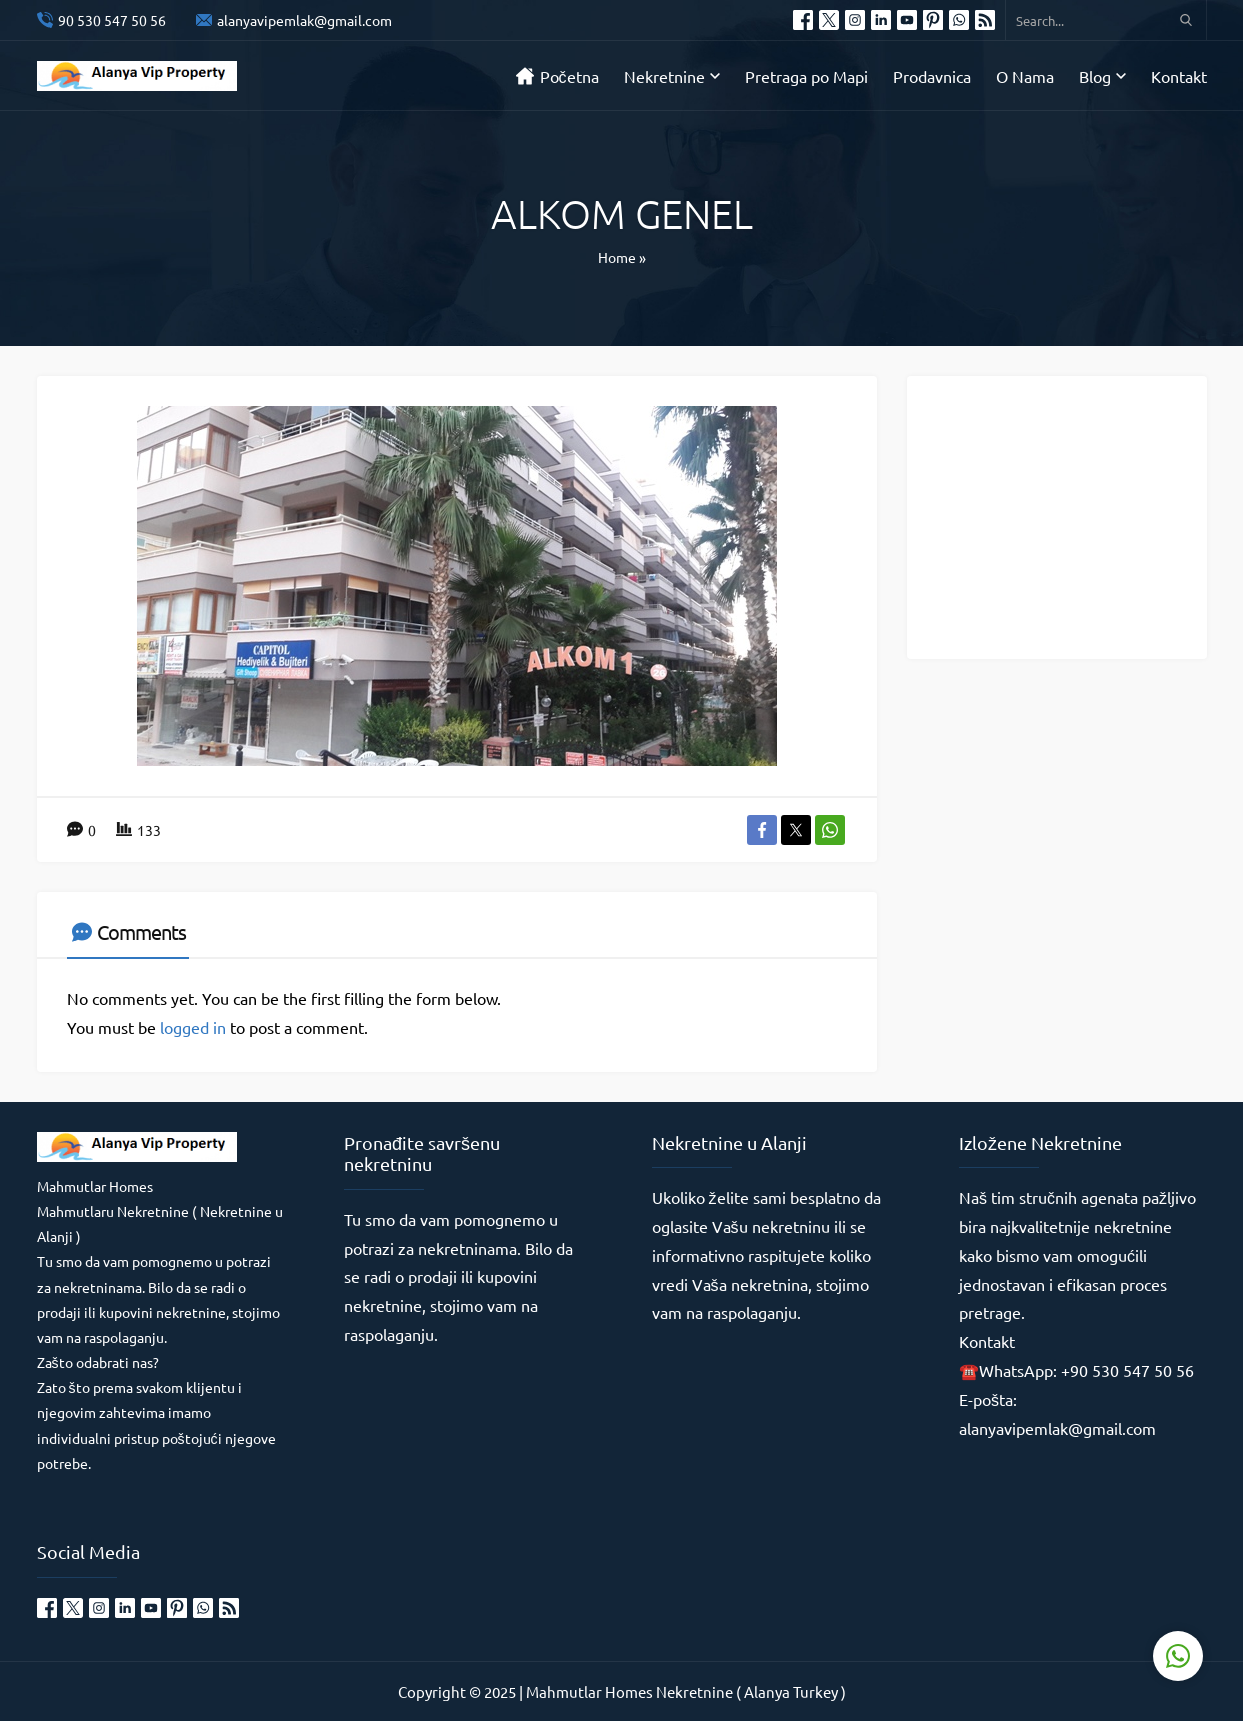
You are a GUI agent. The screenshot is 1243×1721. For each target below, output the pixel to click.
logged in (193, 1027)
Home (617, 257)
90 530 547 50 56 (112, 20)
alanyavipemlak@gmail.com (304, 20)
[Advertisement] (1072, 516)
